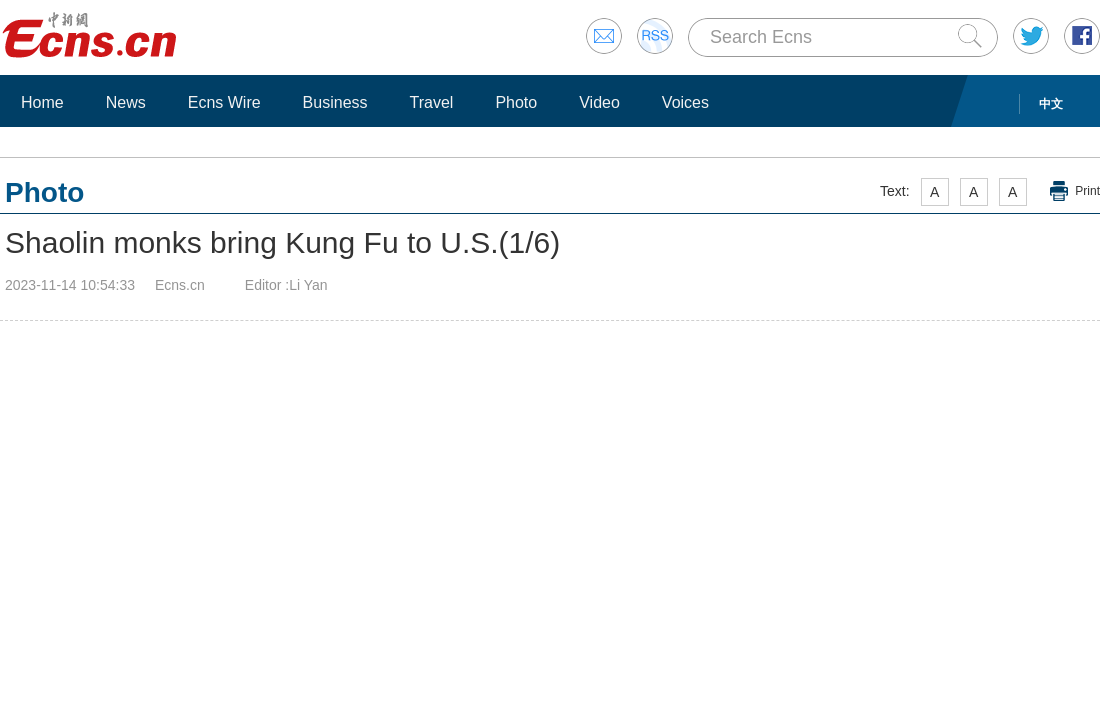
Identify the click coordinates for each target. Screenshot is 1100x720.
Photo (516, 102)
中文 (1051, 104)
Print (1087, 191)
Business (335, 102)
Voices (685, 102)
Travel (432, 102)
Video (599, 102)
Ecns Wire (224, 102)
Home (42, 102)
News (126, 102)
